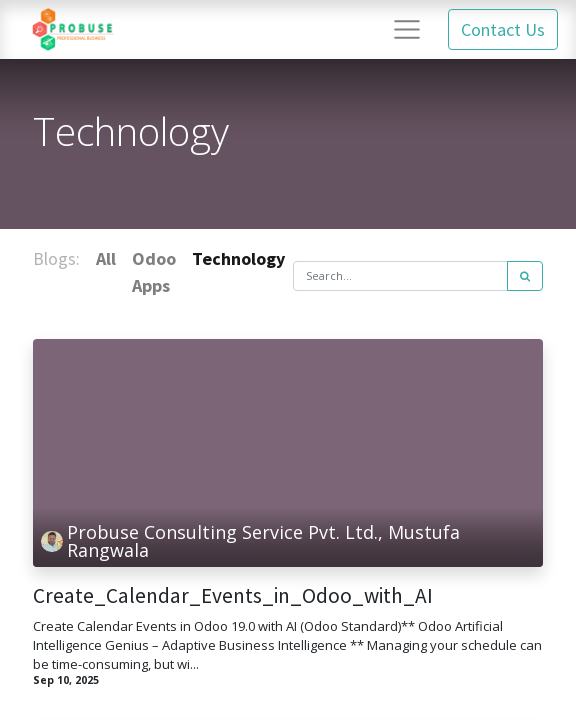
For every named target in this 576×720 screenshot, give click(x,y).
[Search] (525, 276)
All (106, 258)
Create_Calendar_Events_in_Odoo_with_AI (233, 596)
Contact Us (503, 29)
